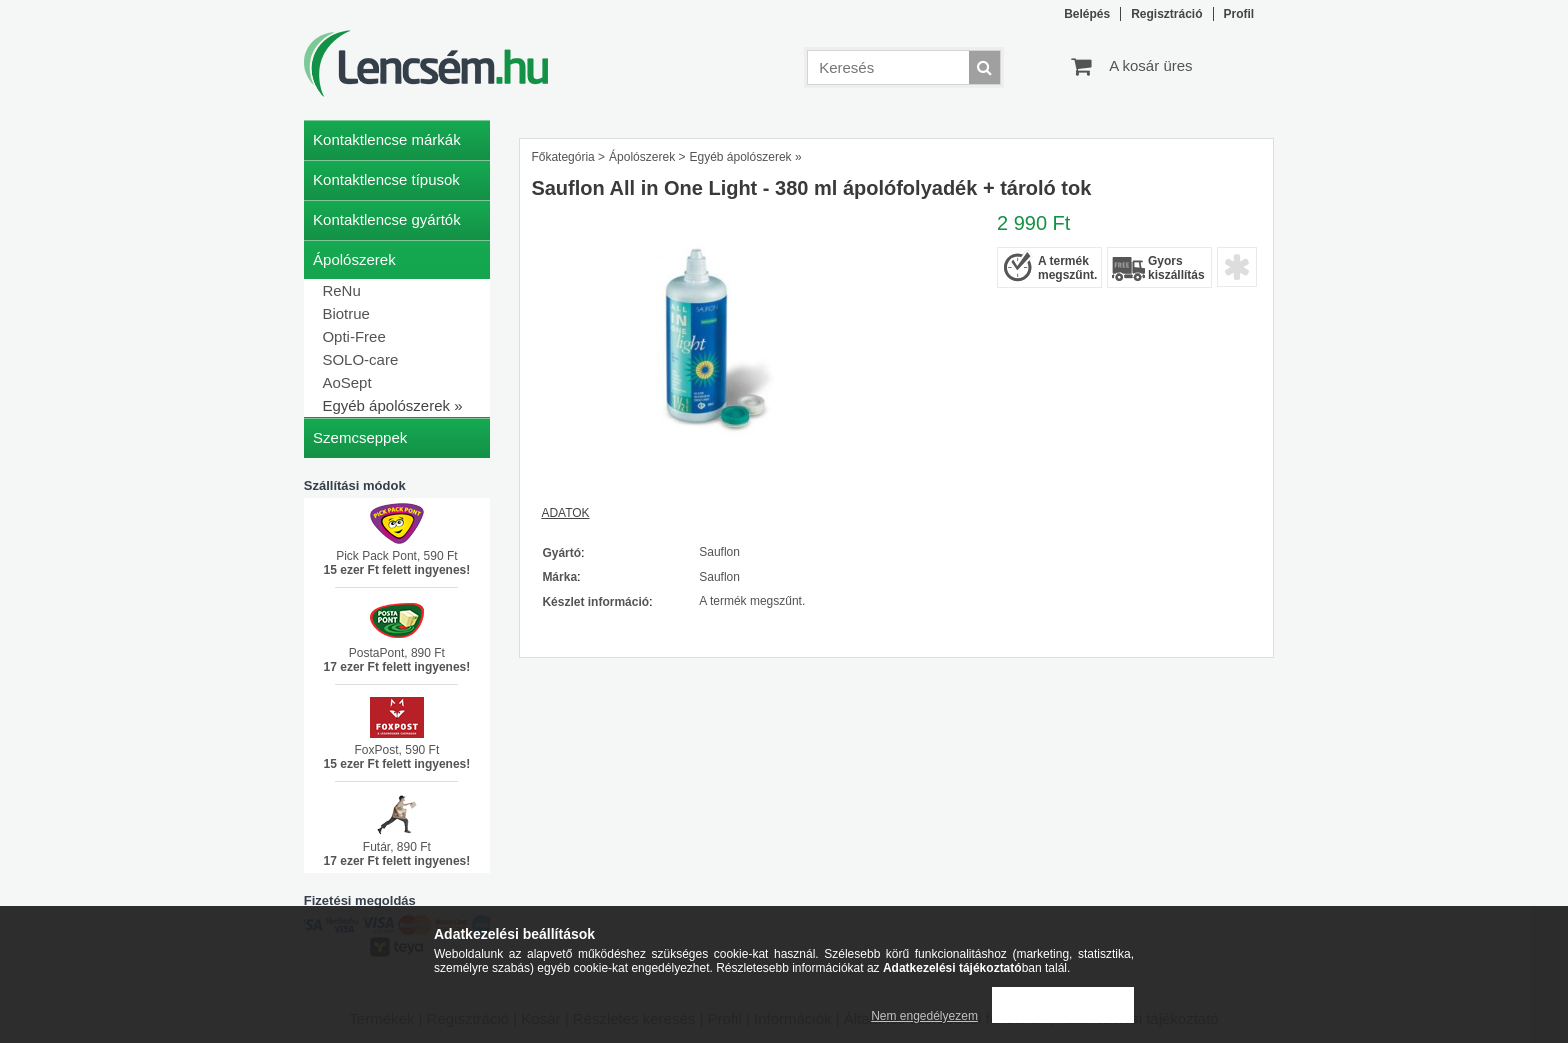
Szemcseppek (360, 437)
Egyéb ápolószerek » (392, 405)
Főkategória (562, 157)
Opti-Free (353, 336)
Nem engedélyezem (924, 1016)
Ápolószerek (642, 157)
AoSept (346, 382)
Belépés (1087, 14)
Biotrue (346, 313)
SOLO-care (360, 359)
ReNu (341, 290)
